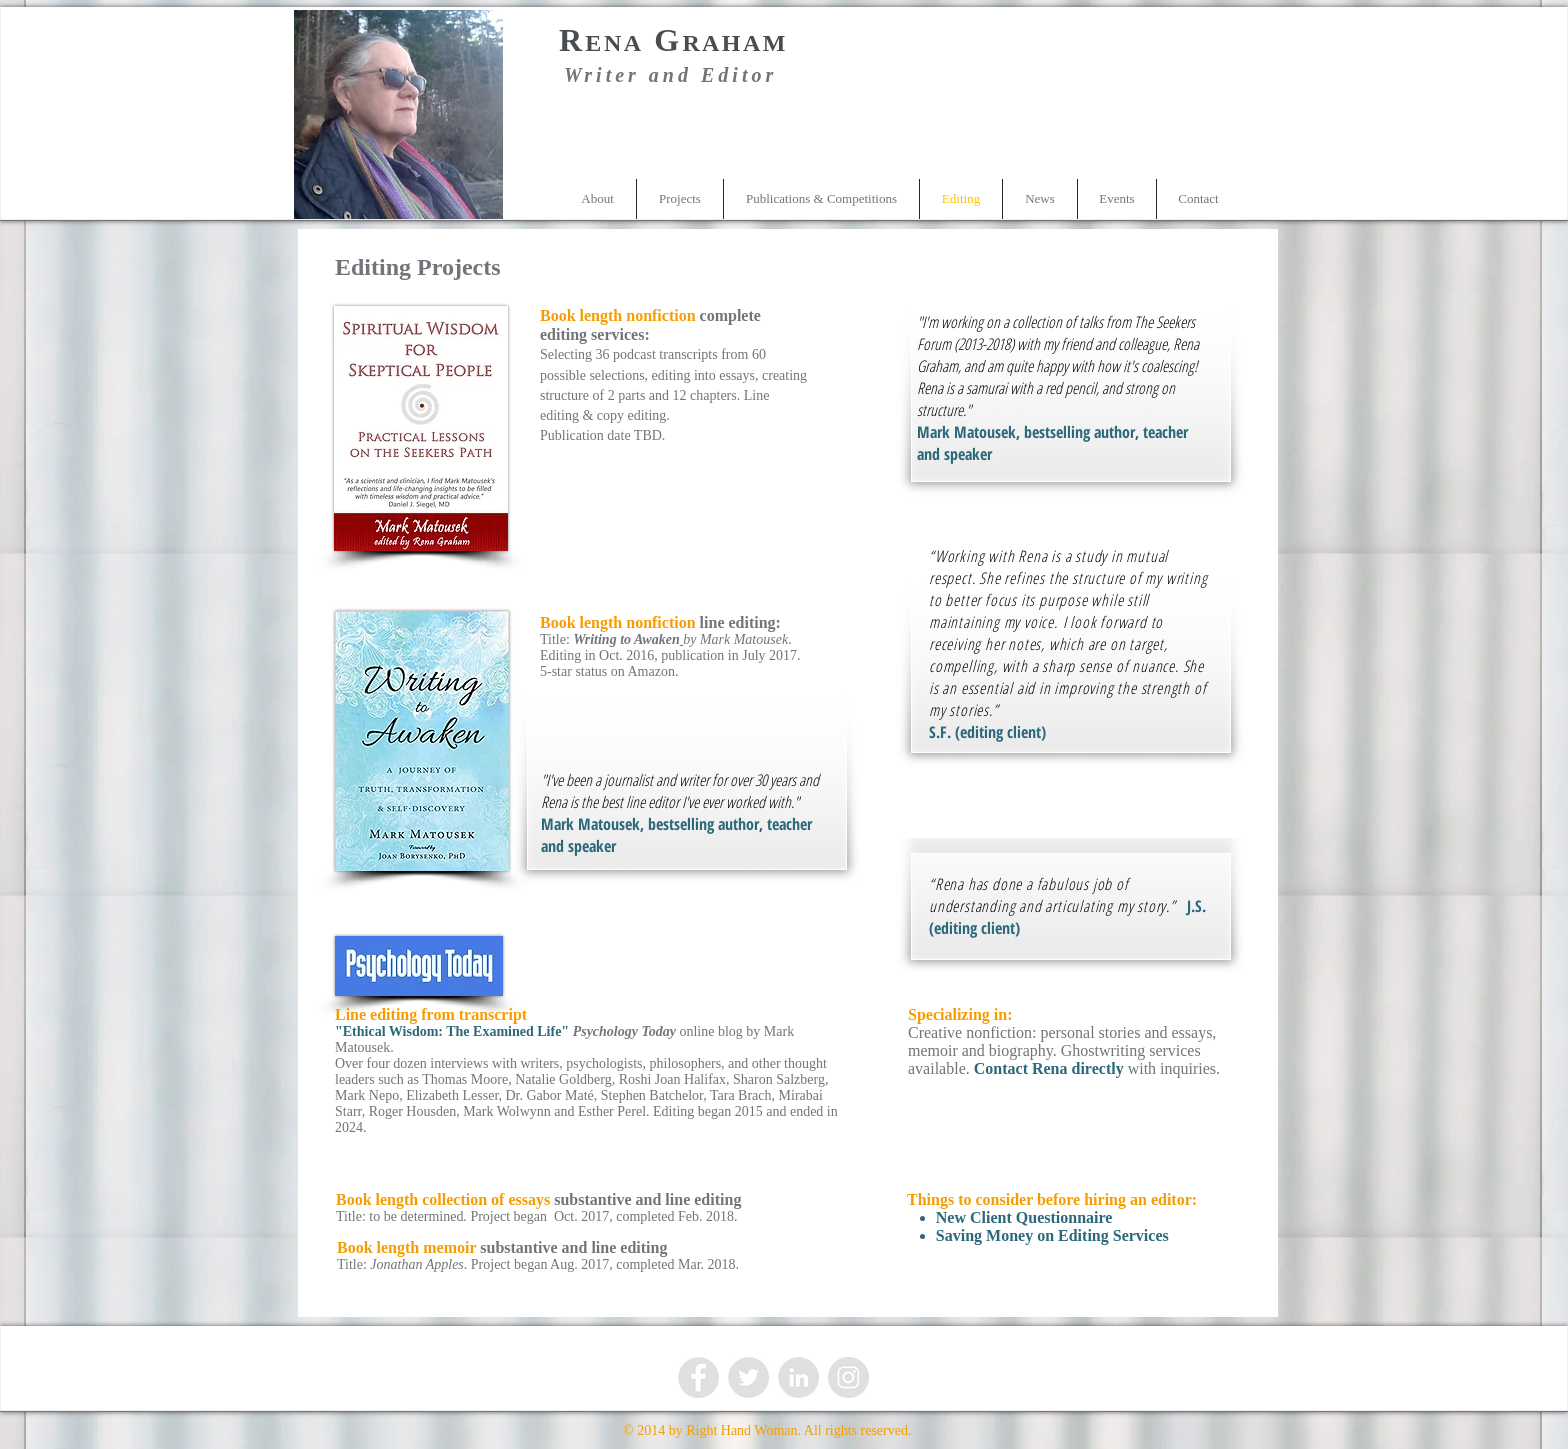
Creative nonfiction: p (978, 1032)
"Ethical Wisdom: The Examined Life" (452, 1031)
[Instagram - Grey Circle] (848, 1377)
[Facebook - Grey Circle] (698, 1377)
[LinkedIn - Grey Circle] (798, 1377)
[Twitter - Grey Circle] (748, 1377)
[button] (680, 199)
